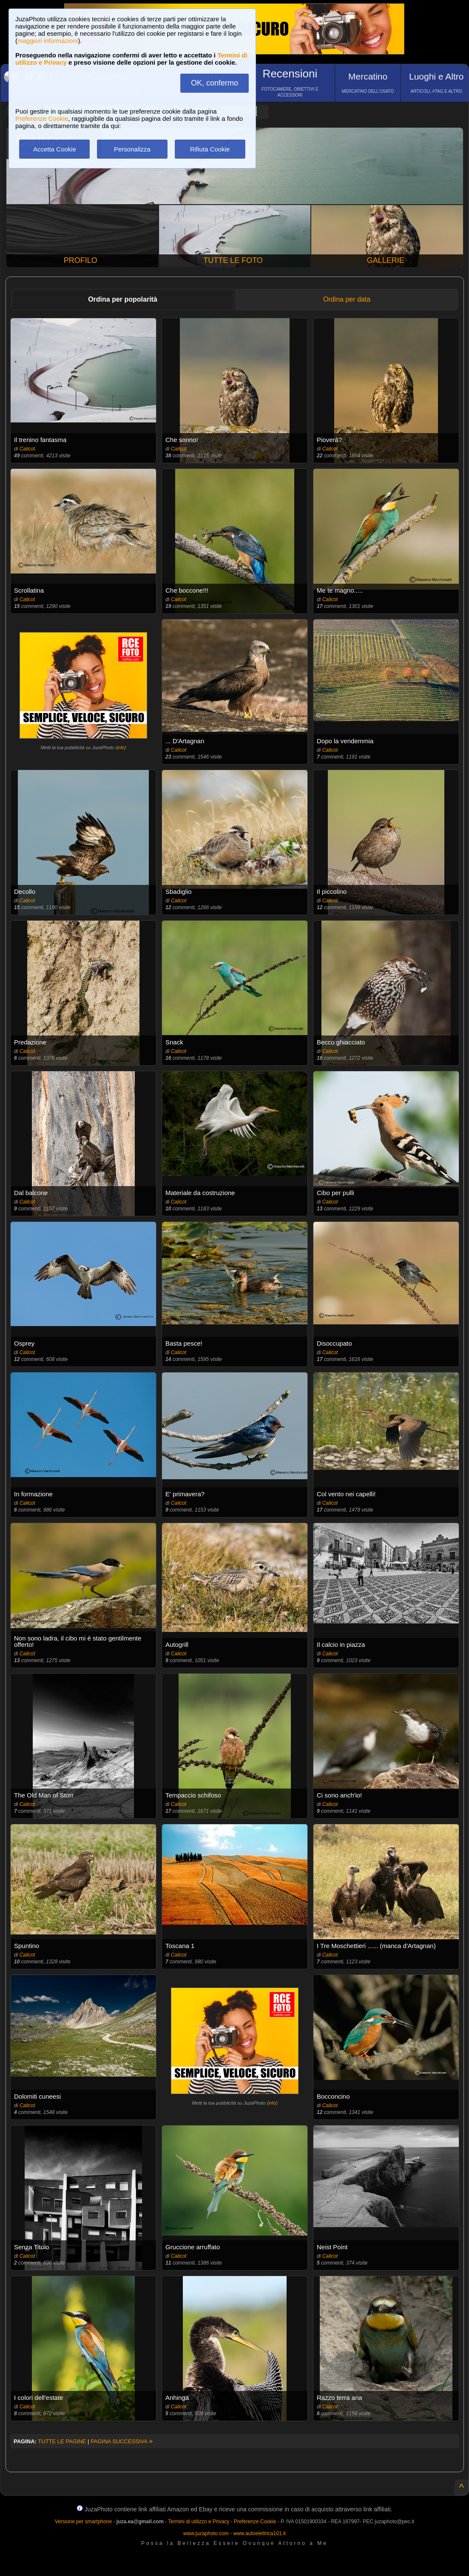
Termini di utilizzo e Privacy (198, 2522)
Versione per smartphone (83, 2522)
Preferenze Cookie (41, 118)
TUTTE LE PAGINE (62, 2441)
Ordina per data (346, 299)
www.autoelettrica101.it (259, 2533)
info (121, 747)
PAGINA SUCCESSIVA (122, 2441)
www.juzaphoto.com (206, 2533)
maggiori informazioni (47, 40)
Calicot (27, 449)
